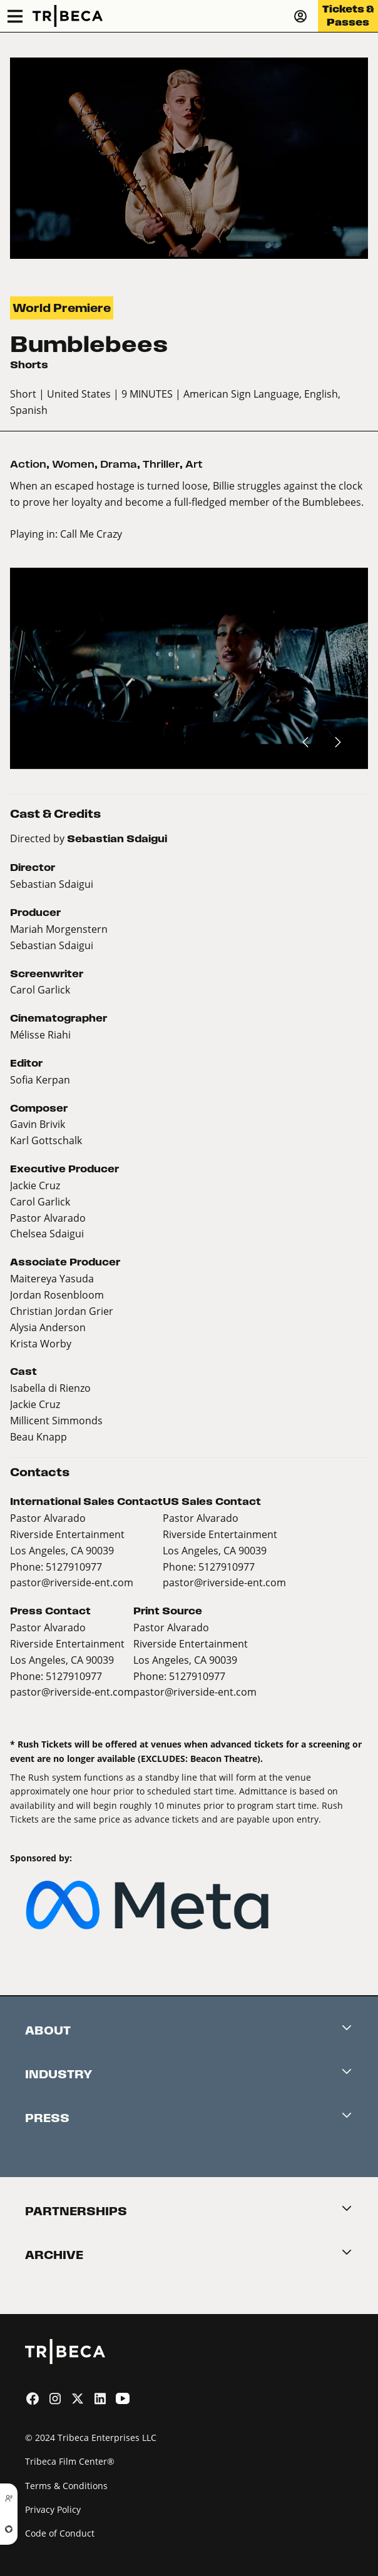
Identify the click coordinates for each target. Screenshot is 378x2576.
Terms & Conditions (66, 2486)
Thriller (161, 464)
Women (73, 464)
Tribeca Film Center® (70, 2461)
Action (28, 464)
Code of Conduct (59, 2533)
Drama (118, 464)
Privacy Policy (53, 2509)
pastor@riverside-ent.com (71, 1582)
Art (194, 464)
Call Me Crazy (91, 533)
